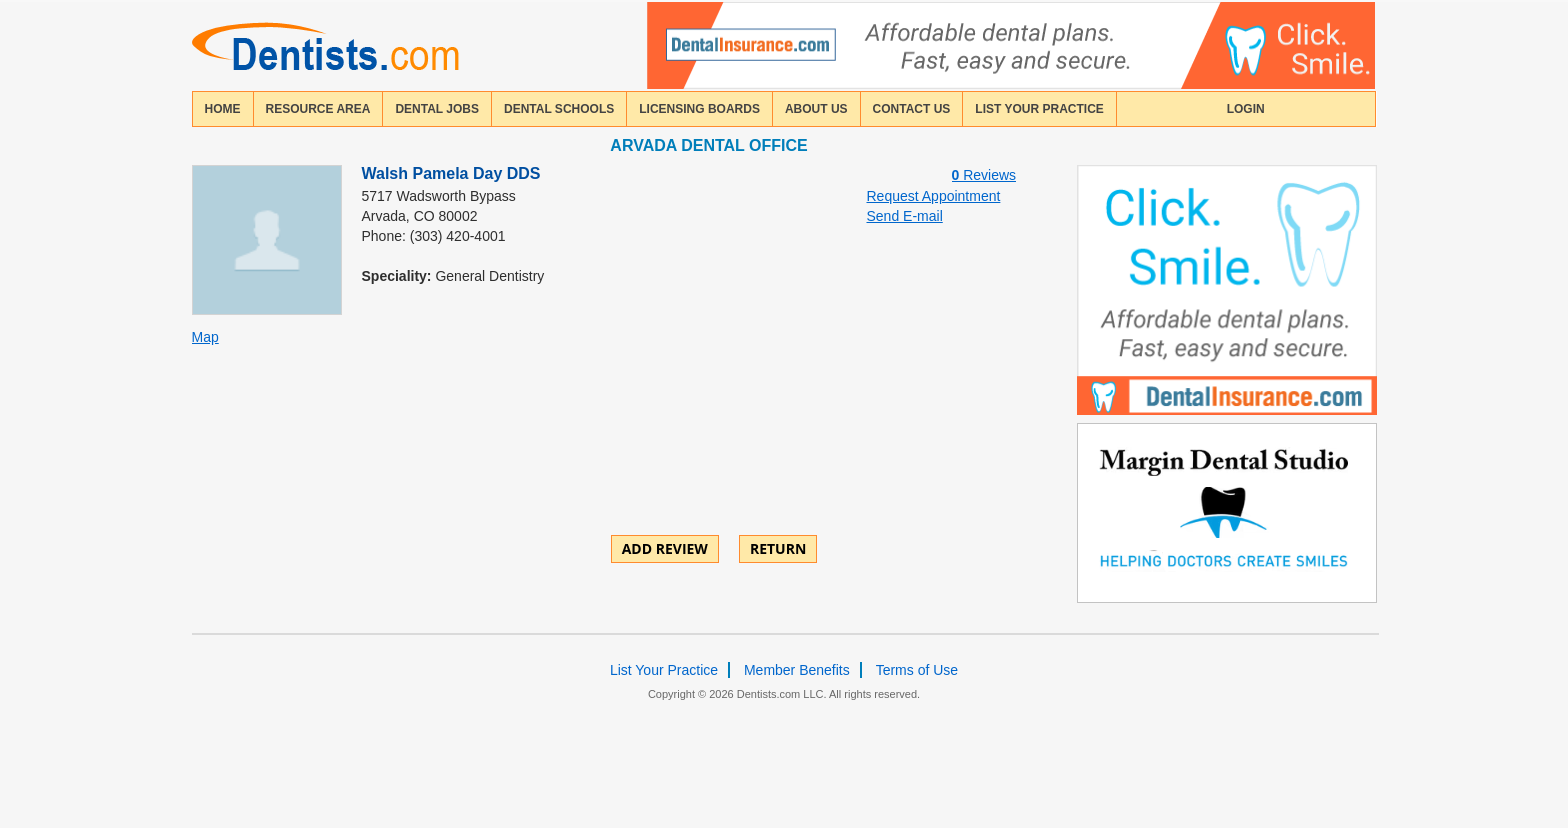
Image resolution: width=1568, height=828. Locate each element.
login (1246, 109)
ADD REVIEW (665, 548)
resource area (318, 109)
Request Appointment (934, 196)
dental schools (559, 109)
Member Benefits (797, 670)
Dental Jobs (437, 109)
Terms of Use (917, 670)
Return (778, 548)
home (223, 109)
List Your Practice (1039, 109)
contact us (912, 109)
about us (816, 109)
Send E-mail (905, 216)
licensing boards (699, 109)
